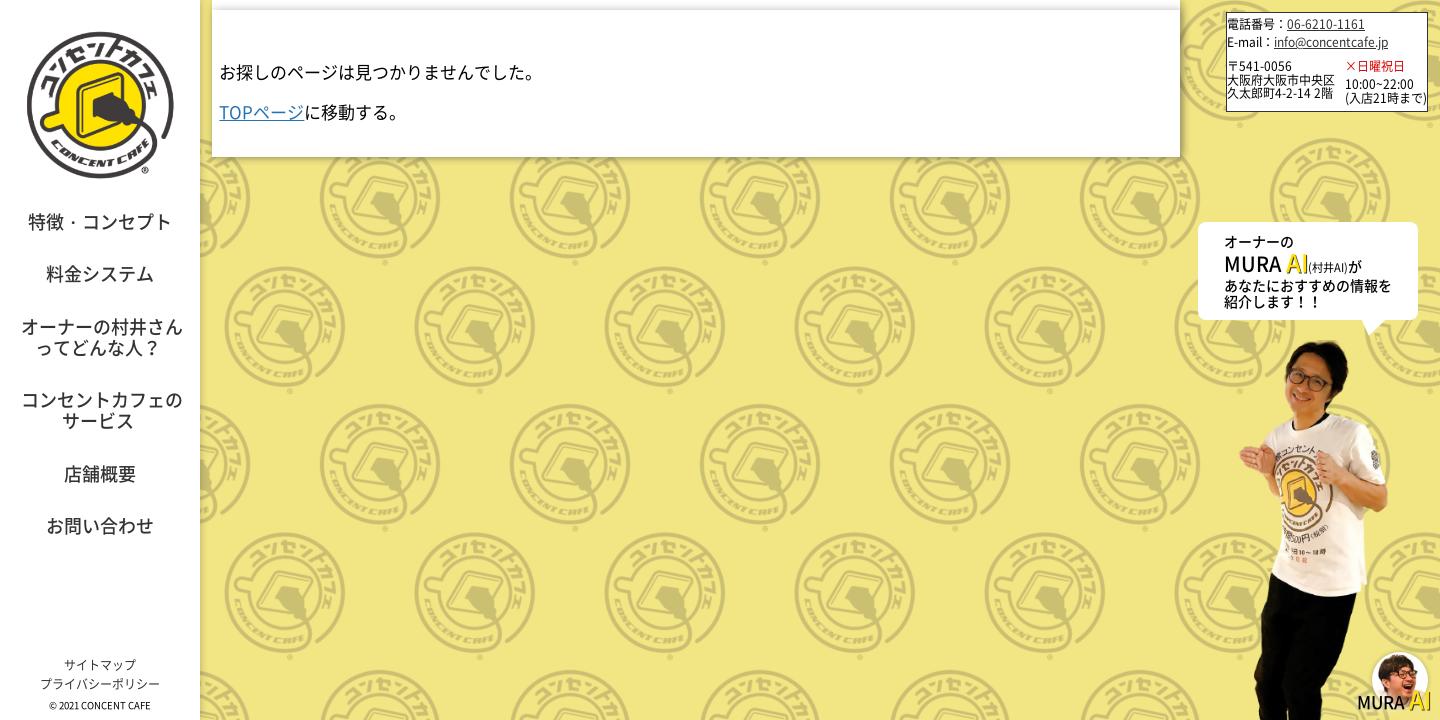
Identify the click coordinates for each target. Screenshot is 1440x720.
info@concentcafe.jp (1331, 42)
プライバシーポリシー (100, 684)
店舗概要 (100, 473)
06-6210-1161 (1326, 24)
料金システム (100, 273)
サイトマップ (100, 665)
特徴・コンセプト (100, 221)
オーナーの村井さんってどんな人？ (102, 337)
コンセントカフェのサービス (102, 410)
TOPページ (261, 111)
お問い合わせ (100, 525)
